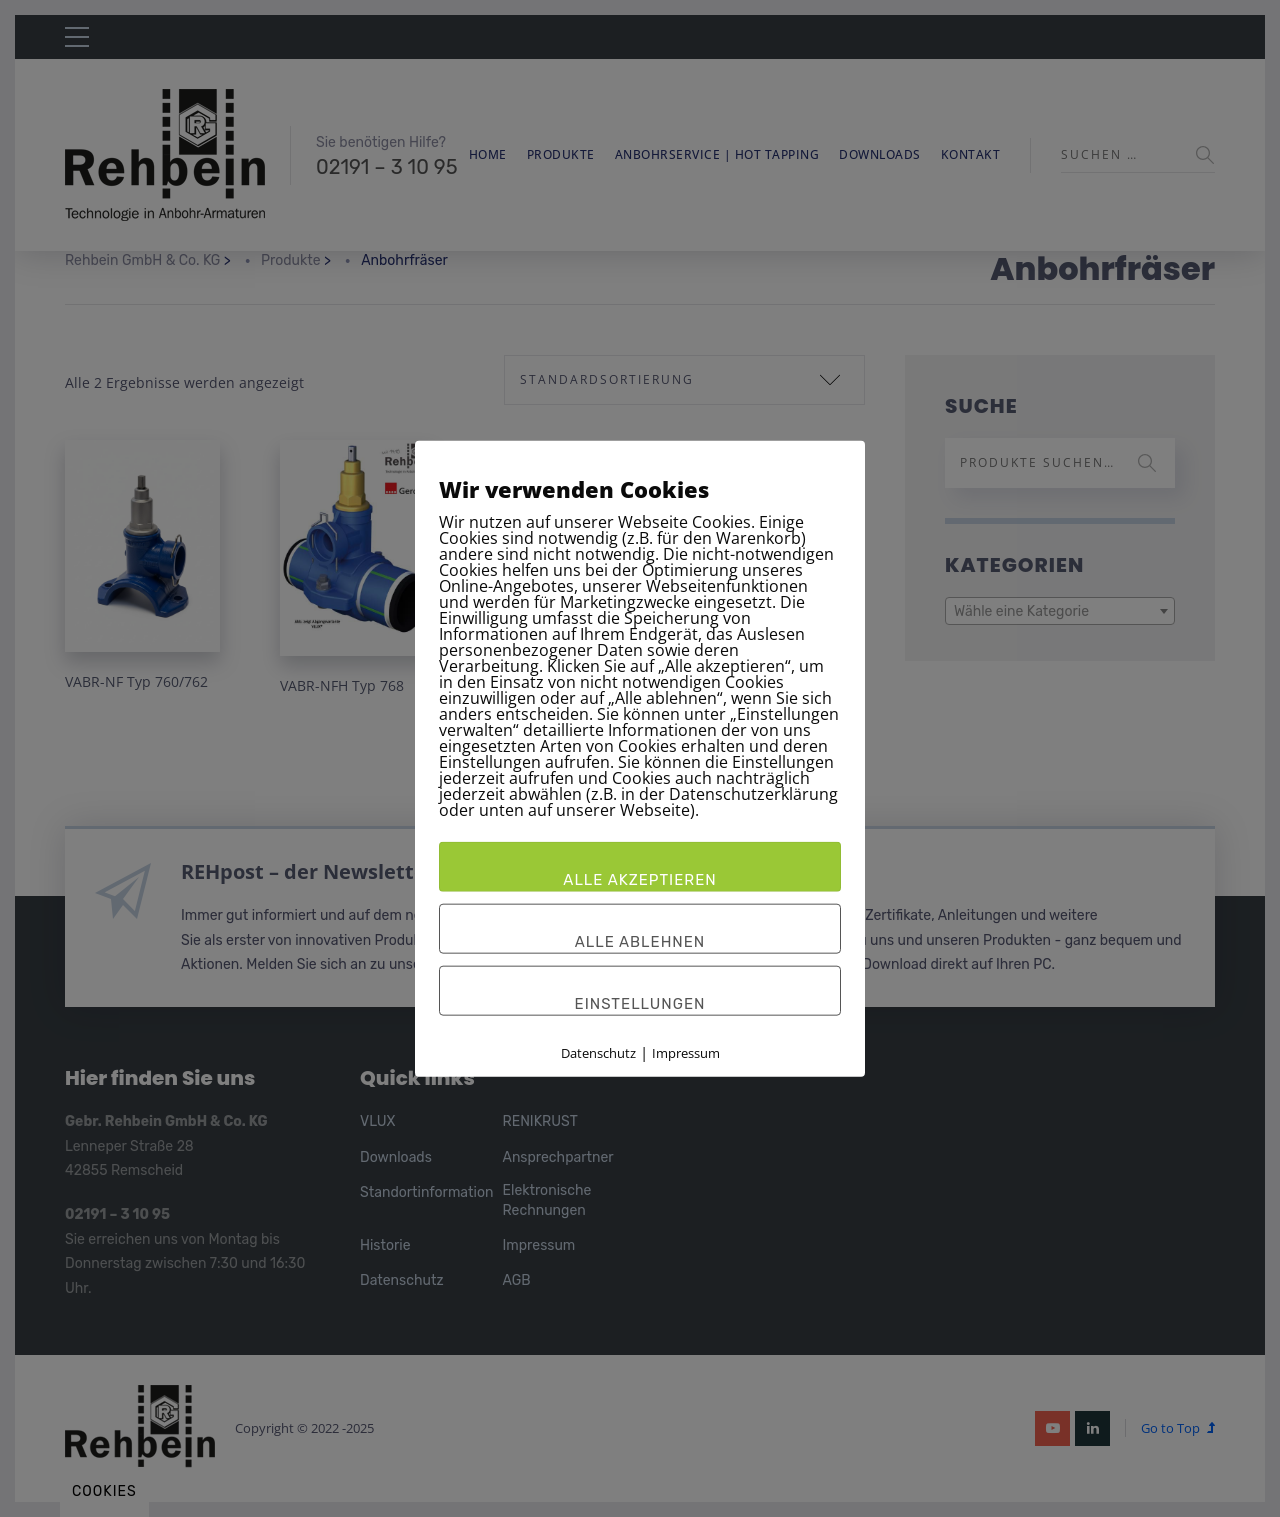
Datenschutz (598, 1052)
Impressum (686, 1052)
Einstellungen (640, 1003)
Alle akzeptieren (639, 879)
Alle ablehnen (640, 941)
